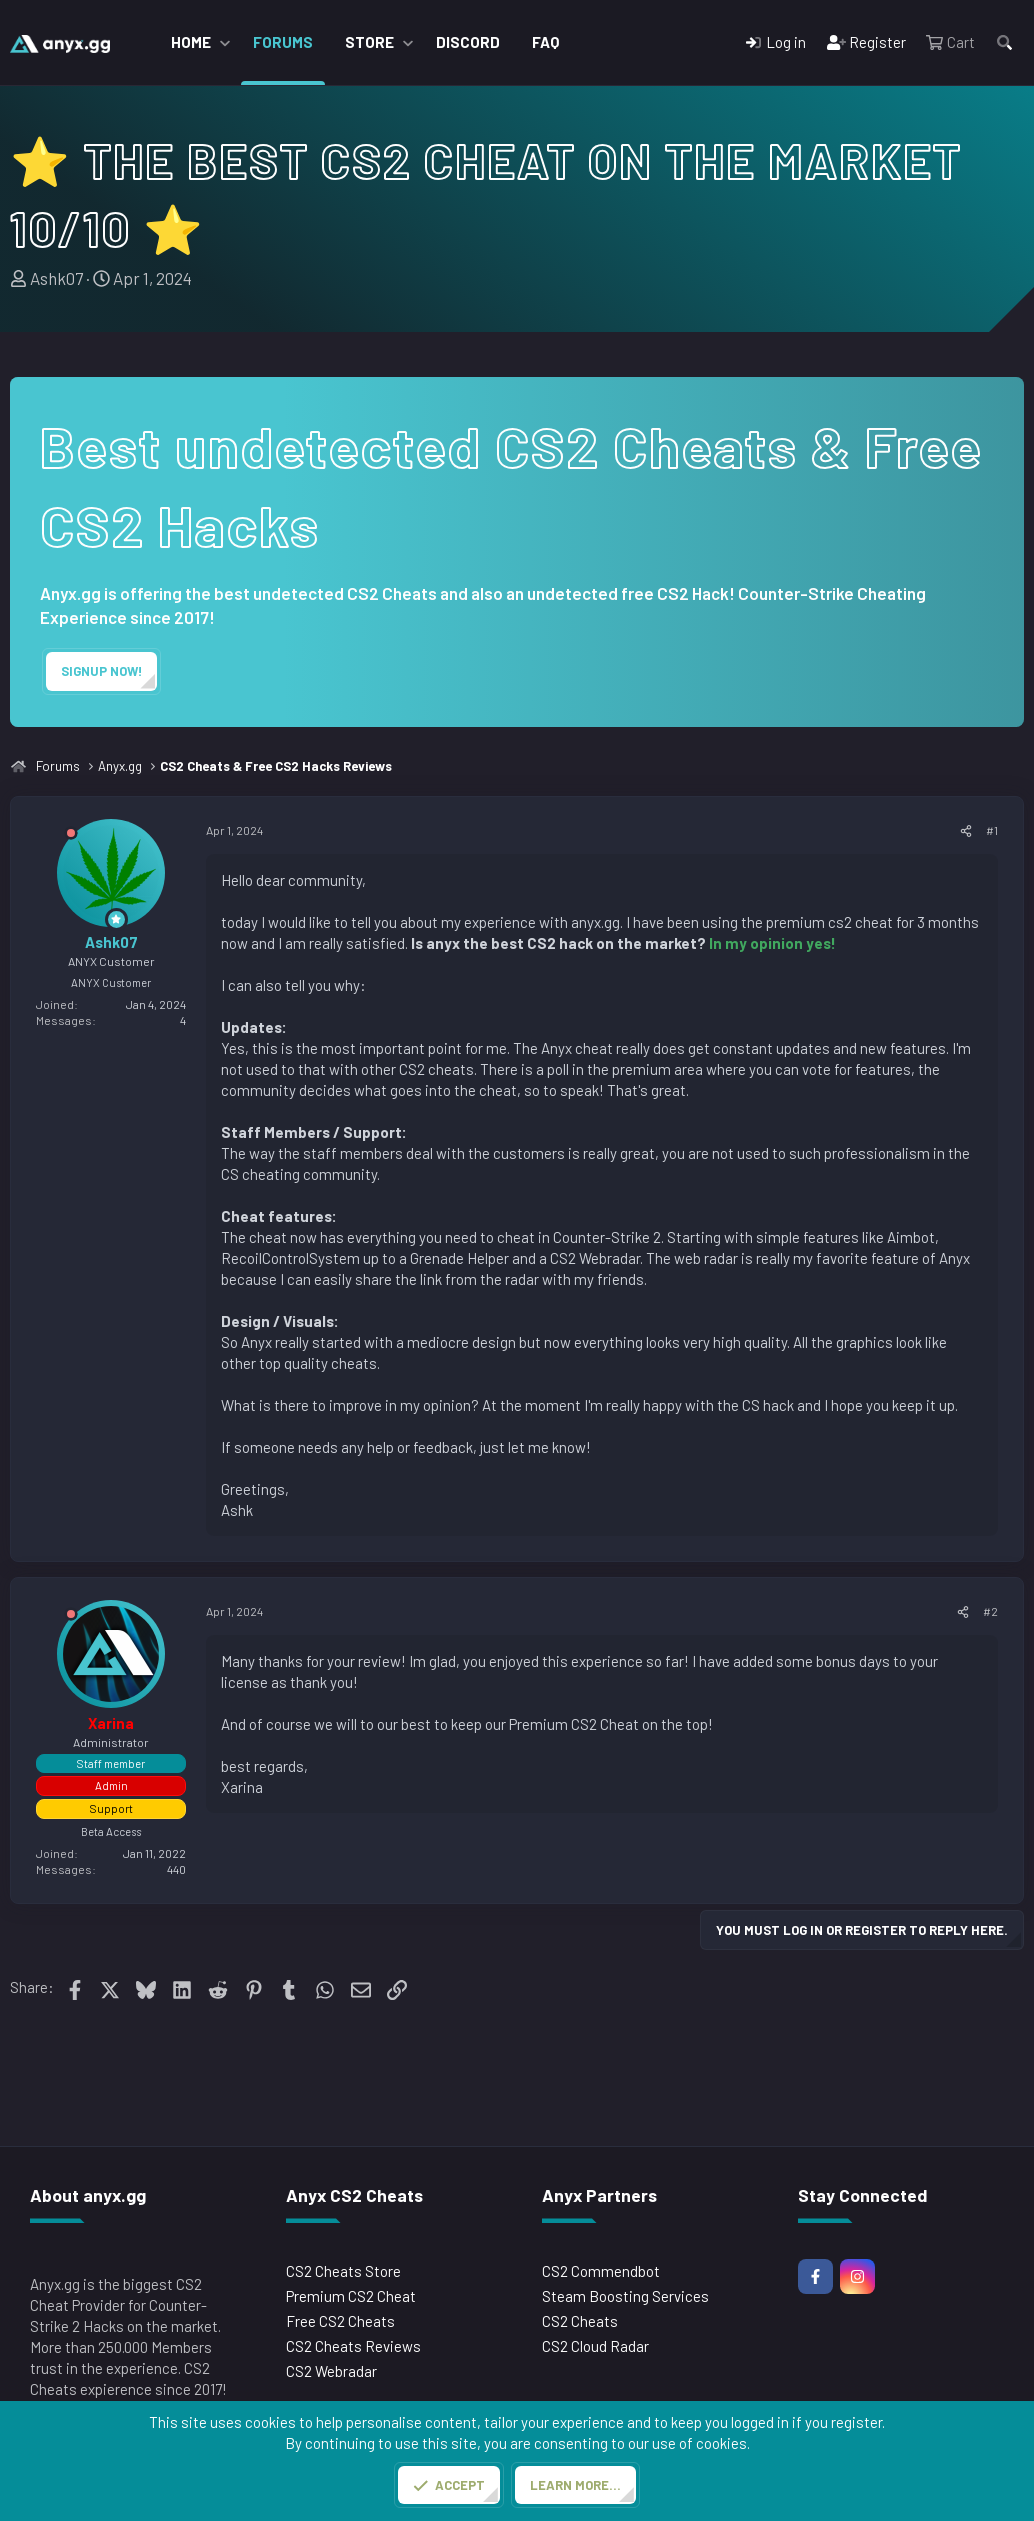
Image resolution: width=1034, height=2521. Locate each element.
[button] (225, 42)
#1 (992, 830)
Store (369, 42)
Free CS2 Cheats (340, 2321)
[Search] (1004, 42)
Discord (468, 42)
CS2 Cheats (580, 2321)
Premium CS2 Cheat (351, 2296)
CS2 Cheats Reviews (353, 2346)
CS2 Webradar (331, 2371)
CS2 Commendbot (601, 2271)
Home (191, 42)
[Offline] (71, 836)
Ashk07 (56, 278)
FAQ (545, 42)
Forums (283, 42)
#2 (990, 1611)
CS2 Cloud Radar (595, 2346)
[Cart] (950, 42)
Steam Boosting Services (625, 2296)
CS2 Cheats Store (343, 2271)
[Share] (966, 830)
